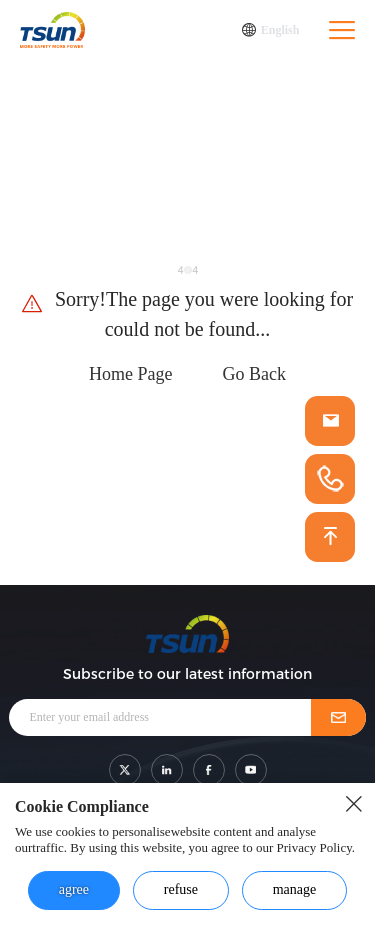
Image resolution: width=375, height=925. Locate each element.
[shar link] (125, 770)
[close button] (354, 804)
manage (295, 889)
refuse (181, 889)
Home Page (130, 374)
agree (74, 889)
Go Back (254, 374)
